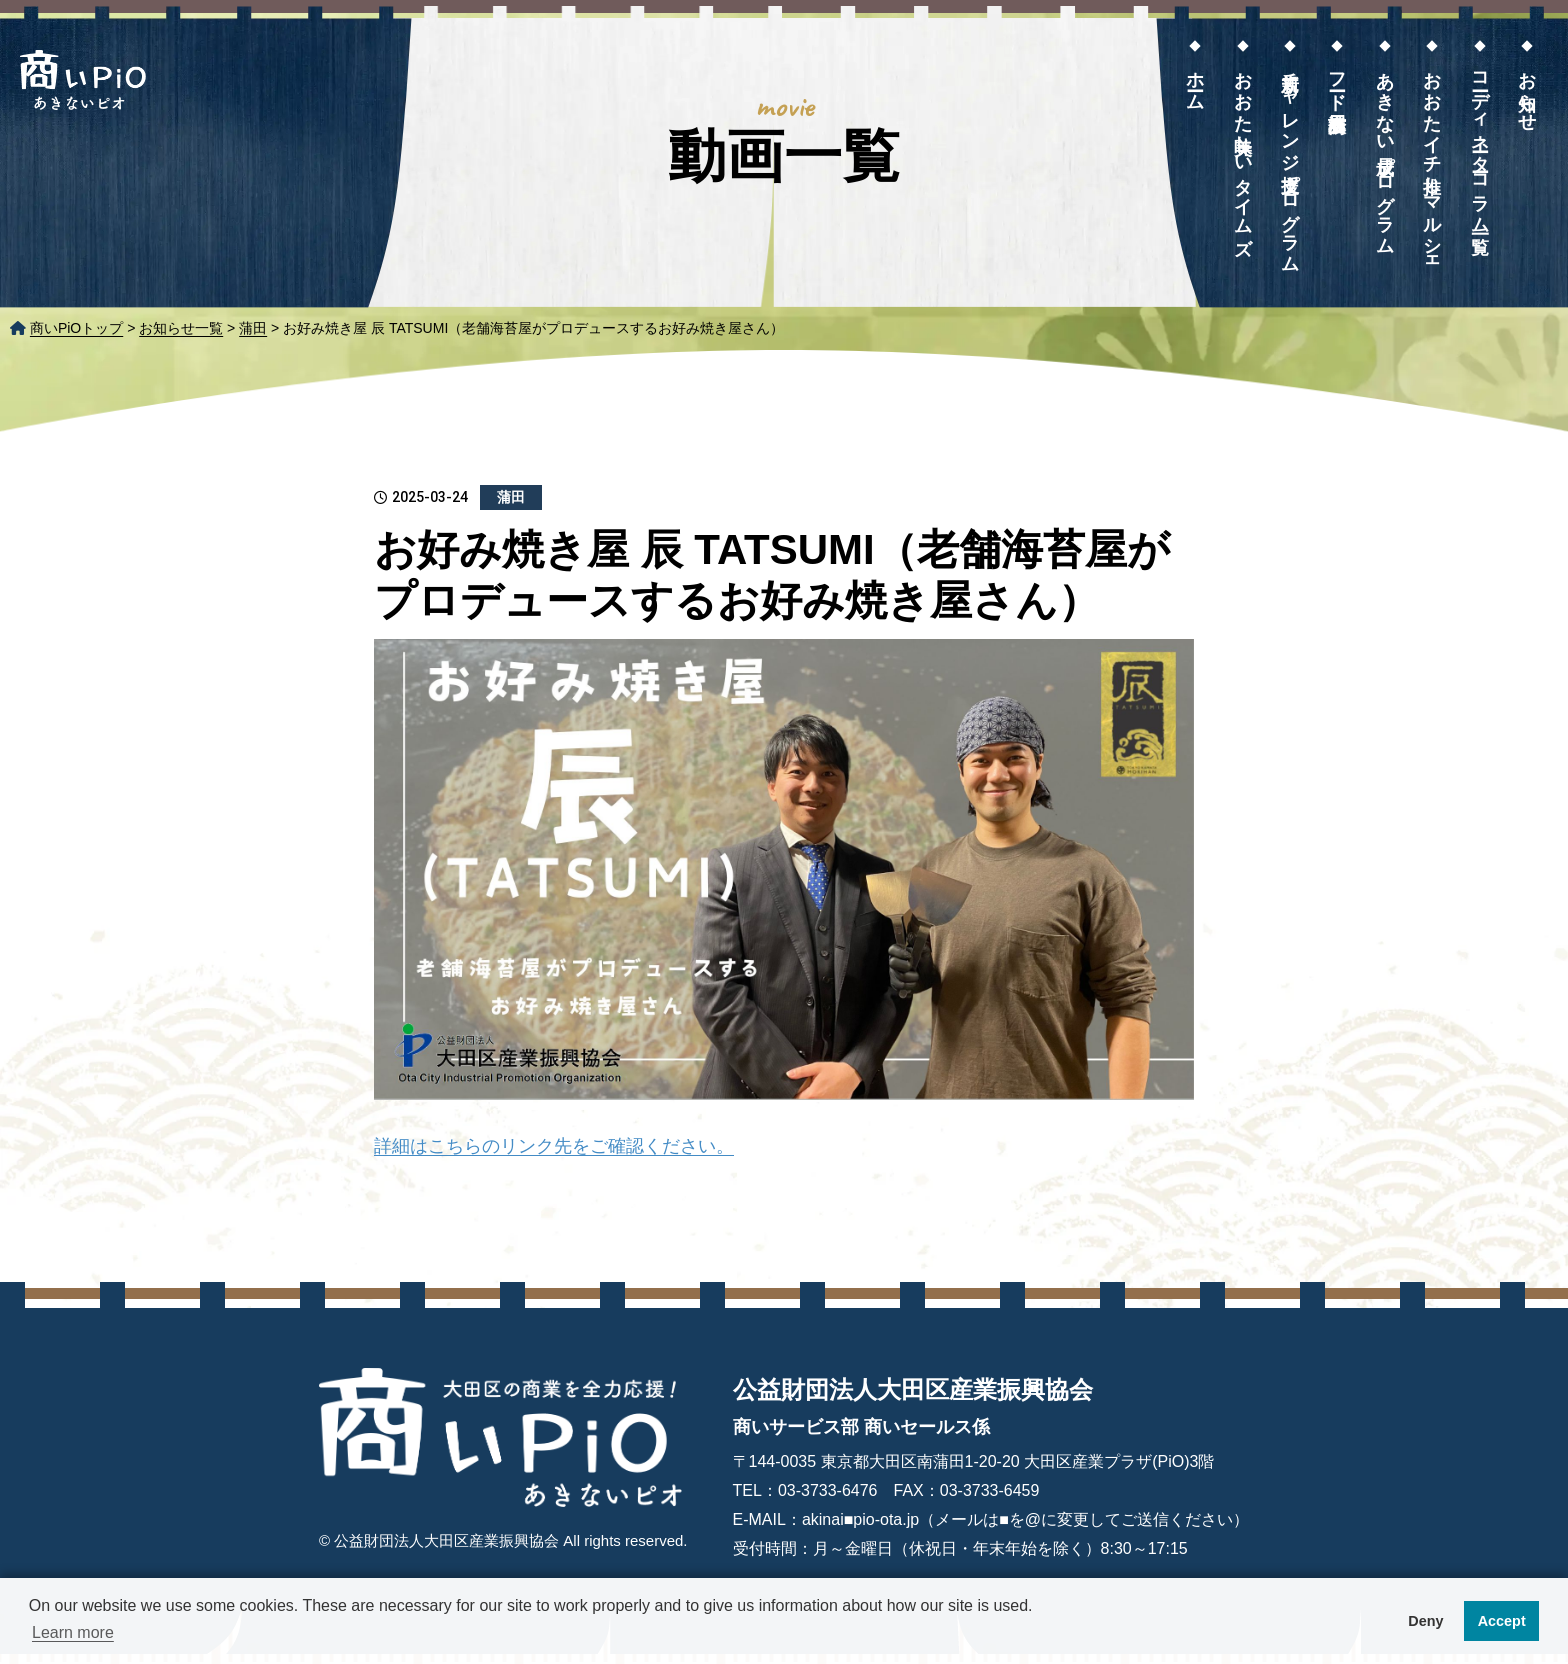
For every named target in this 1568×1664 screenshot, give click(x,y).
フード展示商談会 (1337, 80)
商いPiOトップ (76, 328)
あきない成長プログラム (1385, 152)
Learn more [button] (73, 1632)
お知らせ (1527, 91)
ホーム (1195, 80)
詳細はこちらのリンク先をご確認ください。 (554, 1146)
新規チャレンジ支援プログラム (1290, 161)
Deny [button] (1425, 1621)
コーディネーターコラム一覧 (1480, 142)
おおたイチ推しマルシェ (1432, 164)
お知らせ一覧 (181, 328)
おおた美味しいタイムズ (1243, 152)
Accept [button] (1502, 1621)
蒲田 (253, 328)
